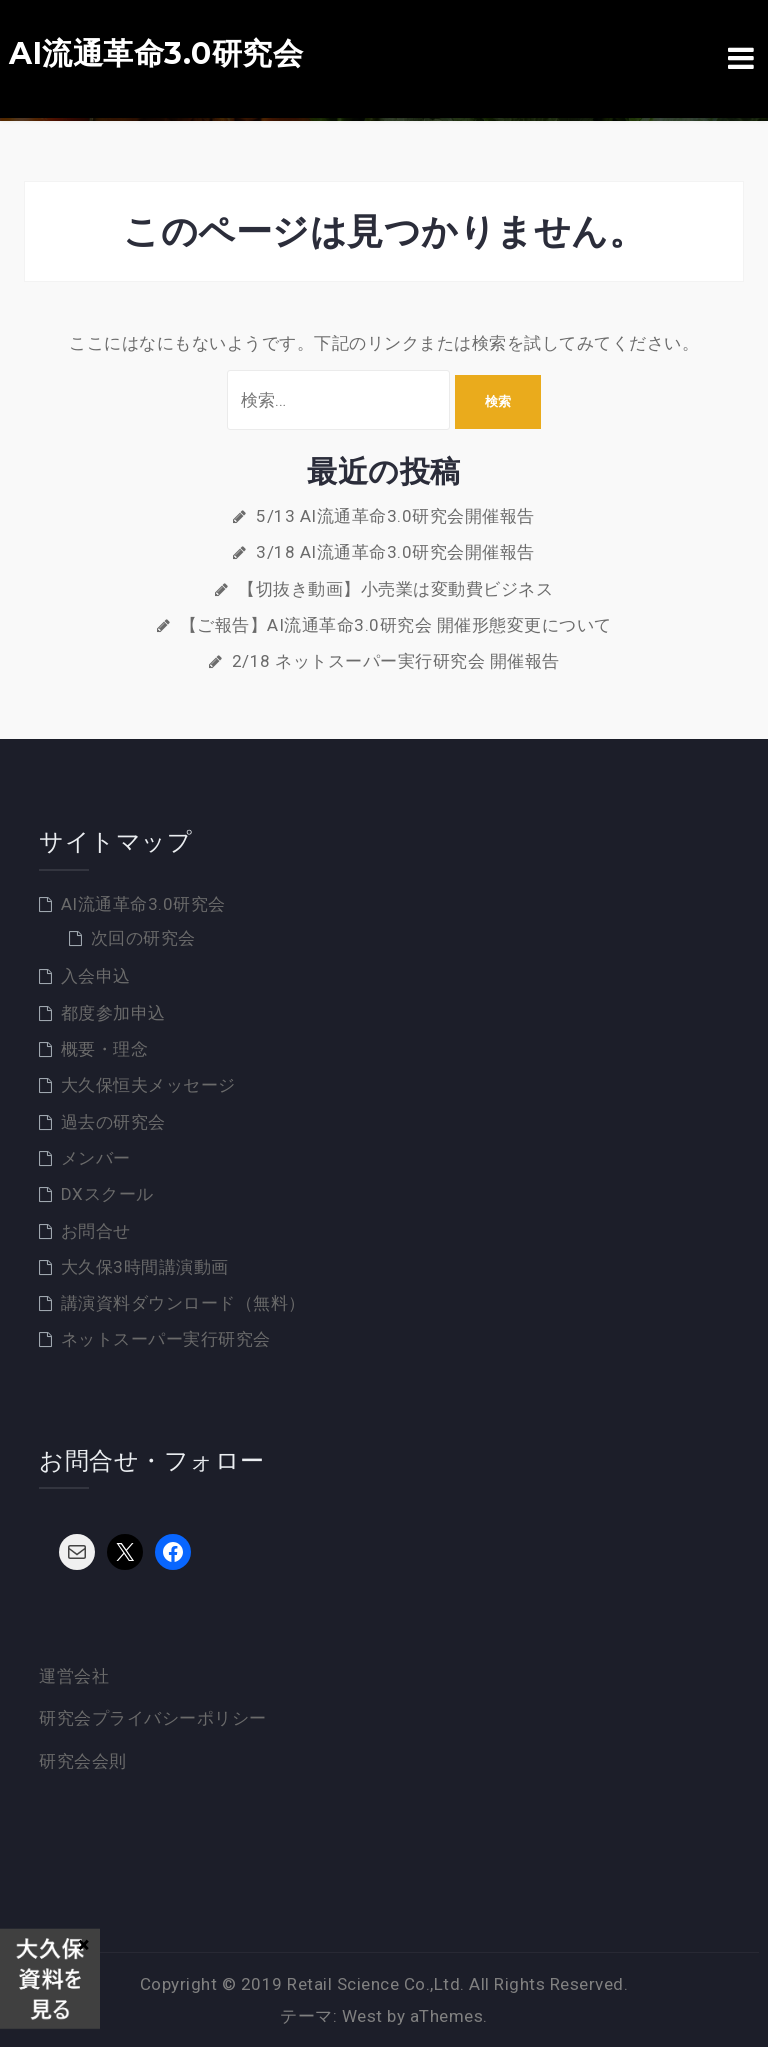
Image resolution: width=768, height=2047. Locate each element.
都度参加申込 (113, 1013)
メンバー (96, 1158)
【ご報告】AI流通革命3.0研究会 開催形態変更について (396, 625)
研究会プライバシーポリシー (153, 1718)
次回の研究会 (143, 938)
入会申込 (96, 976)
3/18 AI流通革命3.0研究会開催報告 (395, 552)
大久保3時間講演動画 (145, 1267)
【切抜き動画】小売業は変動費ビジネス (395, 589)
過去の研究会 (113, 1122)
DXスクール (107, 1194)
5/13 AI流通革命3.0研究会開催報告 (395, 516)
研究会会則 (83, 1761)
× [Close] (83, 1944)
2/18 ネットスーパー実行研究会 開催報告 (396, 661)
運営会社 (74, 1676)
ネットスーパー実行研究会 (166, 1339)
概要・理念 (105, 1049)
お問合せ (96, 1231)
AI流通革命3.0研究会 (156, 54)
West (362, 2016)
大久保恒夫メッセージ (148, 1085)
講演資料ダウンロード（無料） (183, 1303)
